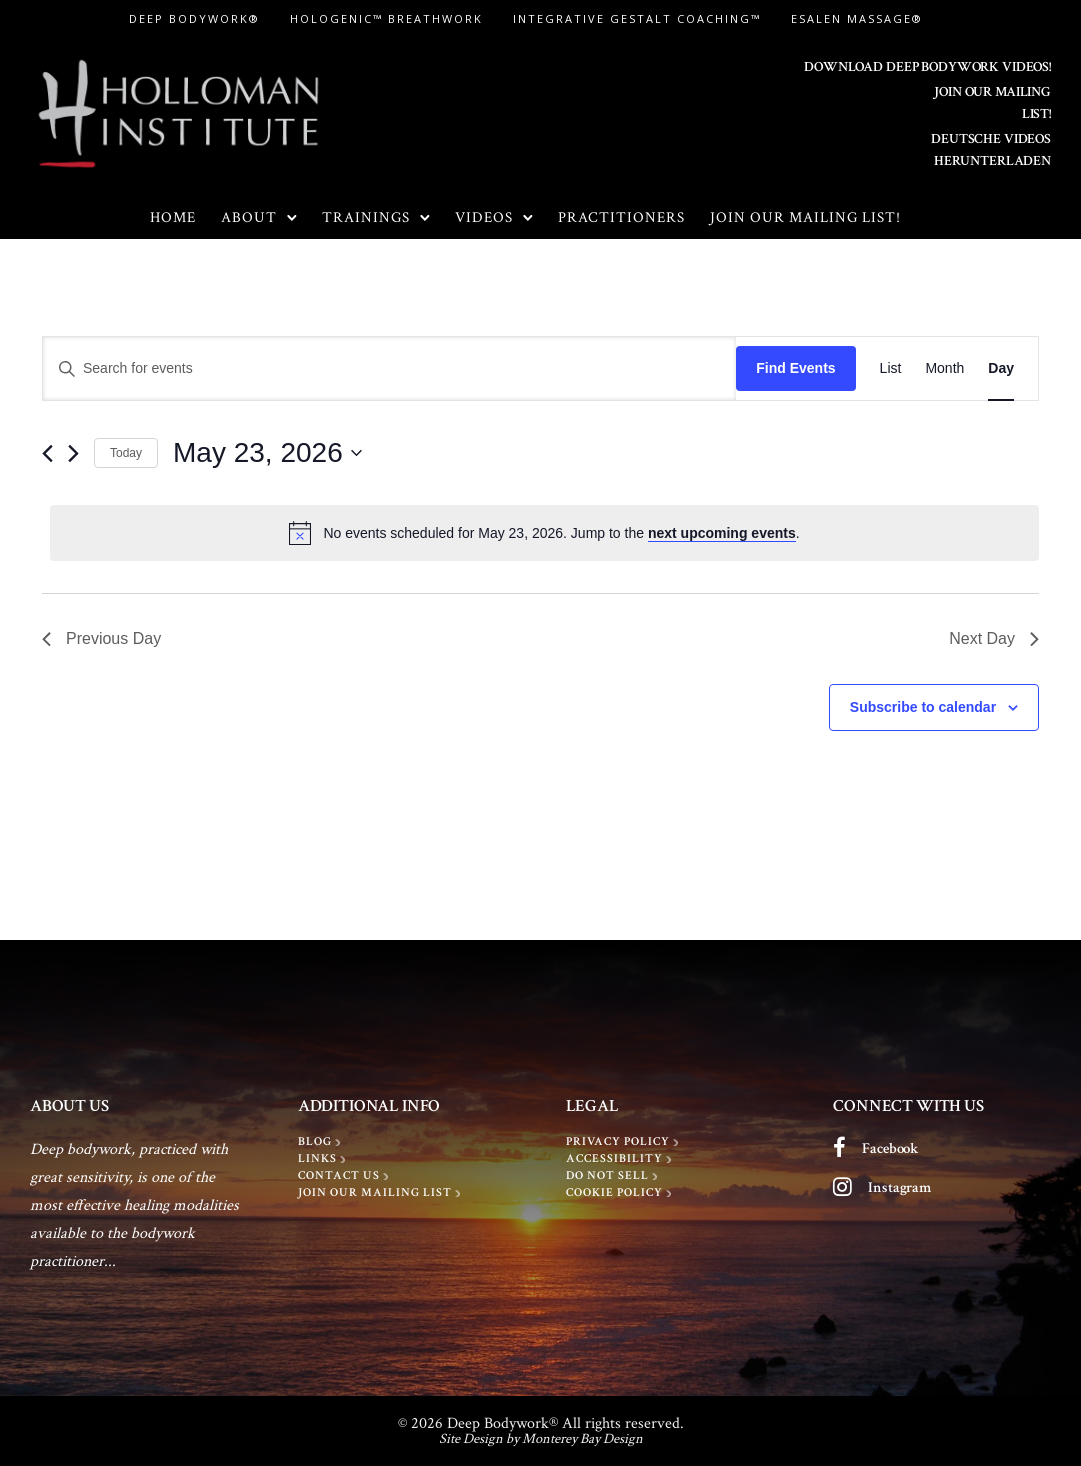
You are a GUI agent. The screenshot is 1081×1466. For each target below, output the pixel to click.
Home (173, 217)
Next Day (994, 638)
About (249, 217)
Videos (484, 217)
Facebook (890, 1148)
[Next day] (73, 453)
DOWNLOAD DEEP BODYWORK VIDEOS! (927, 67)
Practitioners (621, 217)
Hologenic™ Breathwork (386, 18)
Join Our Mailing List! (805, 217)
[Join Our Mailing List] (381, 1193)
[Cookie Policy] (621, 1193)
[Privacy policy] (624, 1142)
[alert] (544, 533)
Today (126, 453)
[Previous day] (47, 453)
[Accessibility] (621, 1159)
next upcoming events (722, 533)
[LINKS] (324, 1159)
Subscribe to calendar (923, 707)
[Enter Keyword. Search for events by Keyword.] (389, 368)
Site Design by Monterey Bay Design (541, 1438)
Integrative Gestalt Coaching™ (637, 18)
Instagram (899, 1187)
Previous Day (101, 638)
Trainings (366, 217)
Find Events (795, 368)
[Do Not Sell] (614, 1176)
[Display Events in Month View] (944, 368)
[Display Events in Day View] (1001, 368)
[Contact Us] (345, 1176)
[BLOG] (321, 1142)
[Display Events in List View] (891, 368)
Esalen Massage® (857, 18)
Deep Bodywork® (194, 18)
